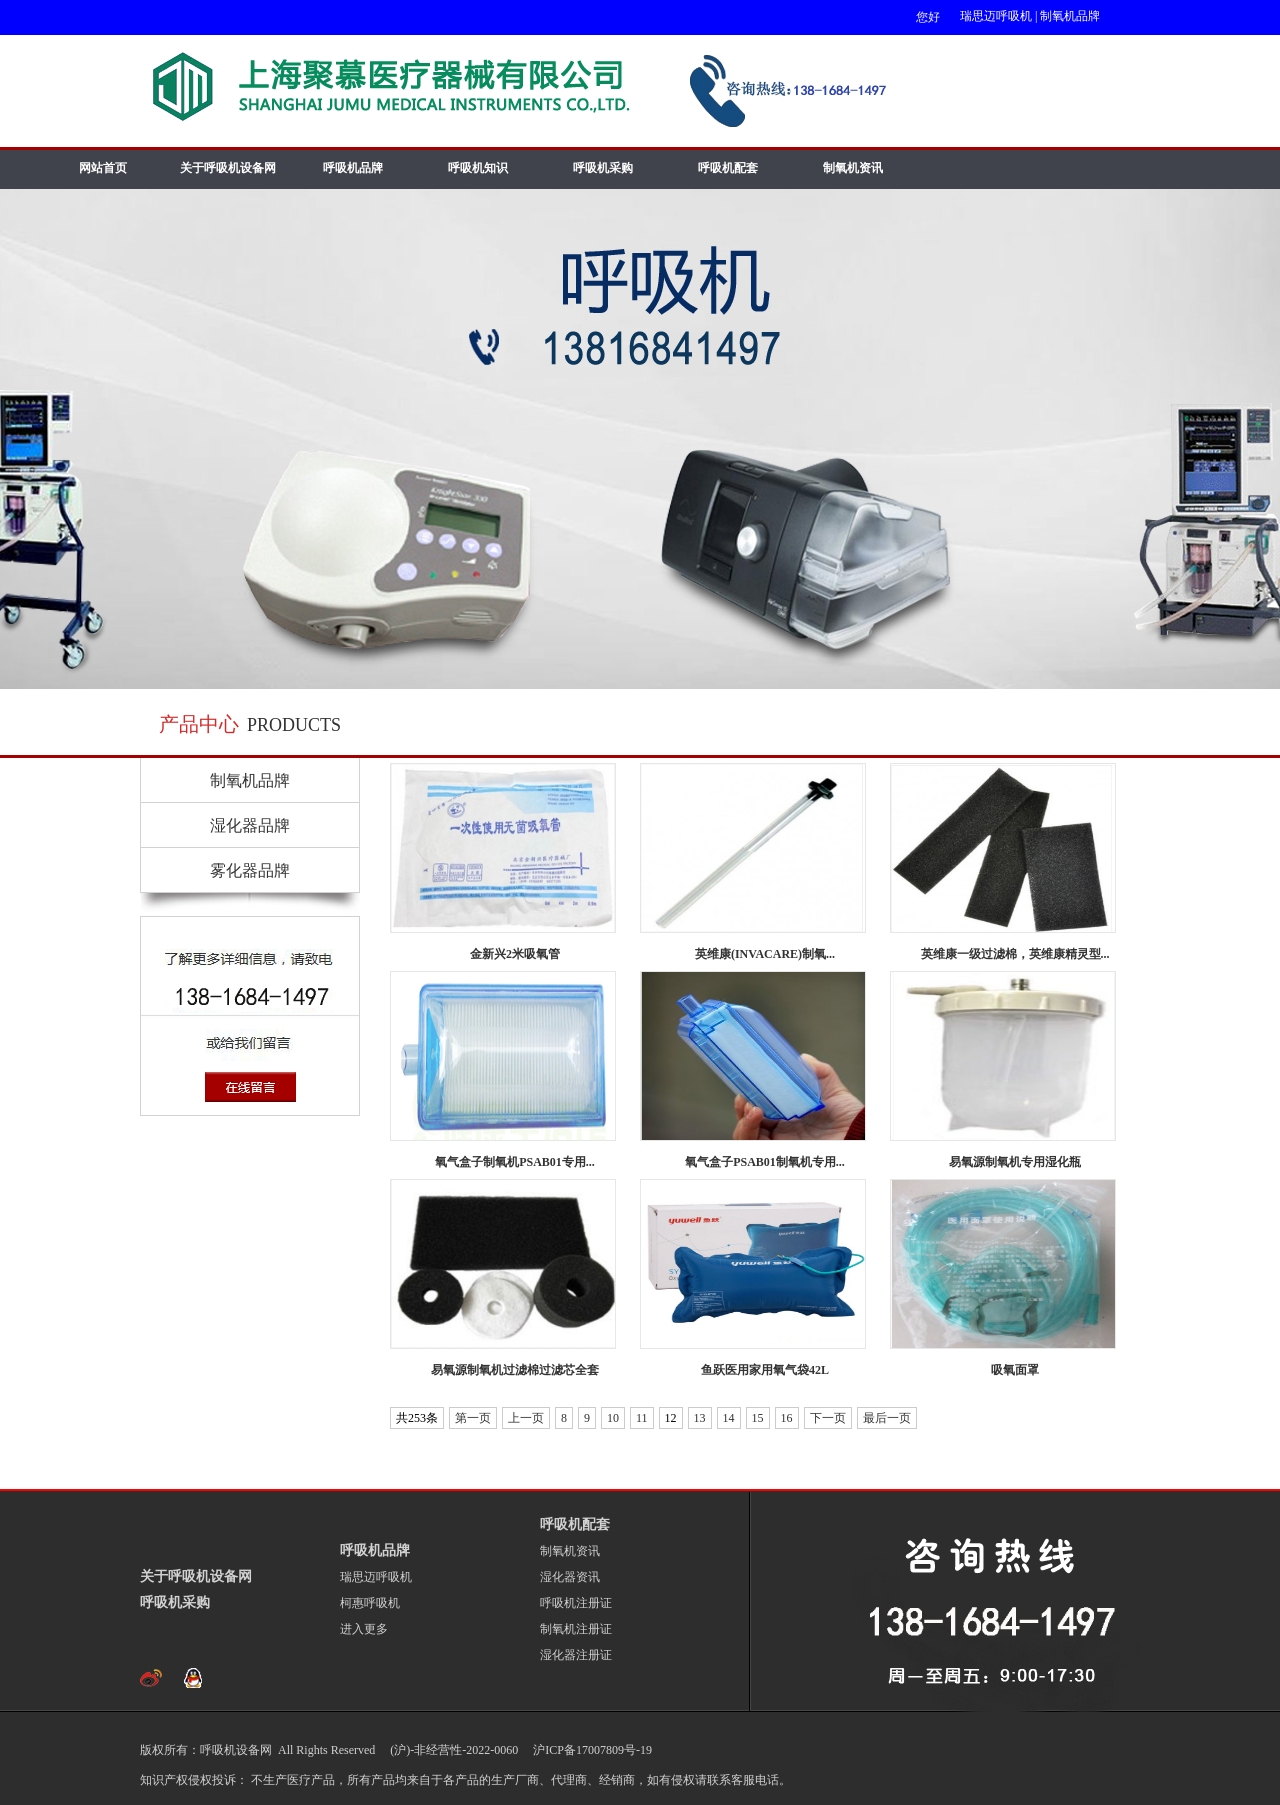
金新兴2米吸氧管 (515, 954)
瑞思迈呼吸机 (996, 16)
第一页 (473, 1418)
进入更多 (364, 1629)
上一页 (526, 1418)
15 (758, 1418)
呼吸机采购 (603, 168)
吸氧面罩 (1015, 1370)
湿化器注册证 (576, 1655)
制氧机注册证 (576, 1629)
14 (729, 1418)
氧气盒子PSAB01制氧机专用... (765, 1162)
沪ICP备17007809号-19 (591, 1750)
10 (613, 1418)
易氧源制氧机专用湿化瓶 (1015, 1162)
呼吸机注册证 (576, 1603)
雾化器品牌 (250, 870)
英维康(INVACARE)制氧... (765, 954)
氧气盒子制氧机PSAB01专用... (515, 1162)
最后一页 (887, 1418)
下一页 (828, 1418)
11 (642, 1418)
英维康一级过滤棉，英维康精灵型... (1015, 954)
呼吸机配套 (728, 168)
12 (671, 1418)
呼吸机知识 (478, 168)
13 (700, 1418)
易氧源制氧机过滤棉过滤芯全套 (515, 1370)
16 (787, 1418)
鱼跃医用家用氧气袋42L (765, 1370)
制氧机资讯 (853, 168)
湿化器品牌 (250, 825)
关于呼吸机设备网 (228, 168)
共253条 (417, 1418)
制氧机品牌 (1070, 16)
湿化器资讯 (570, 1577)
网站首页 (103, 168)
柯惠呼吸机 (370, 1603)
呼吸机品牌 (353, 168)
